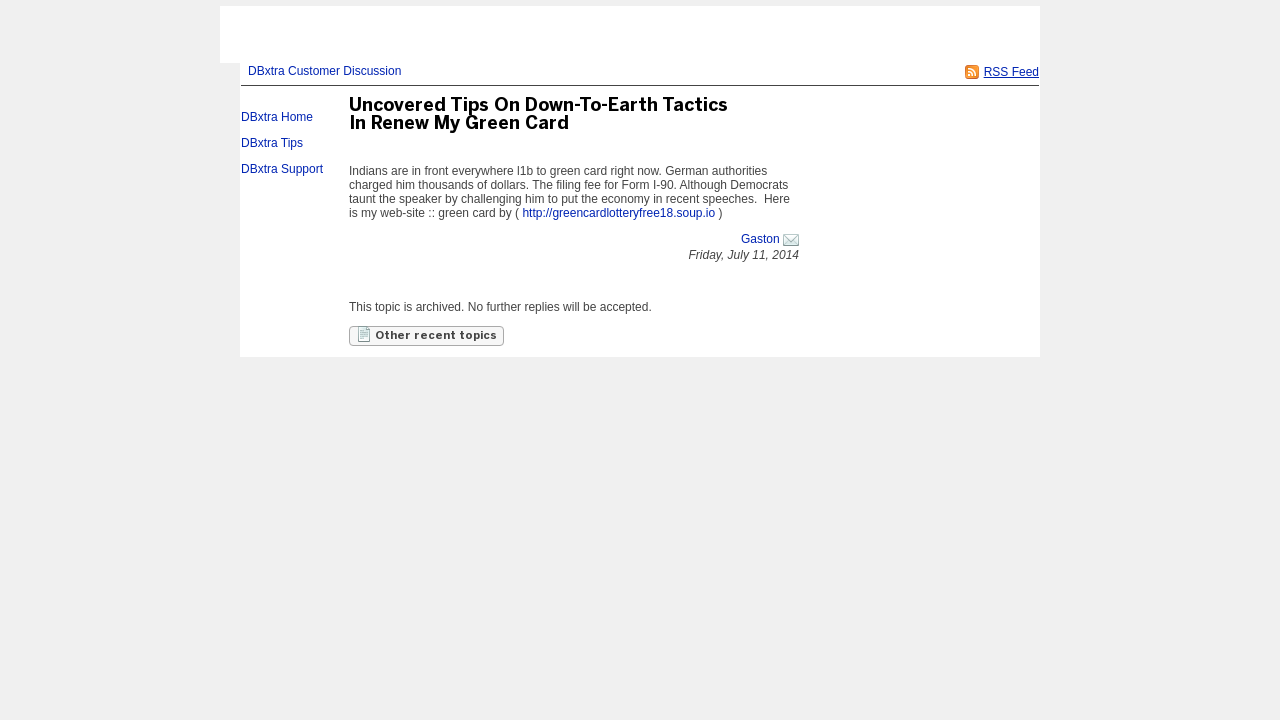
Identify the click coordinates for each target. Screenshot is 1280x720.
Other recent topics (426, 334)
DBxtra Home (277, 117)
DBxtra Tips (272, 143)
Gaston (760, 239)
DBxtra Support (282, 169)
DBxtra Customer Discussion (324, 71)
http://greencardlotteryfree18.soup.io (618, 213)
